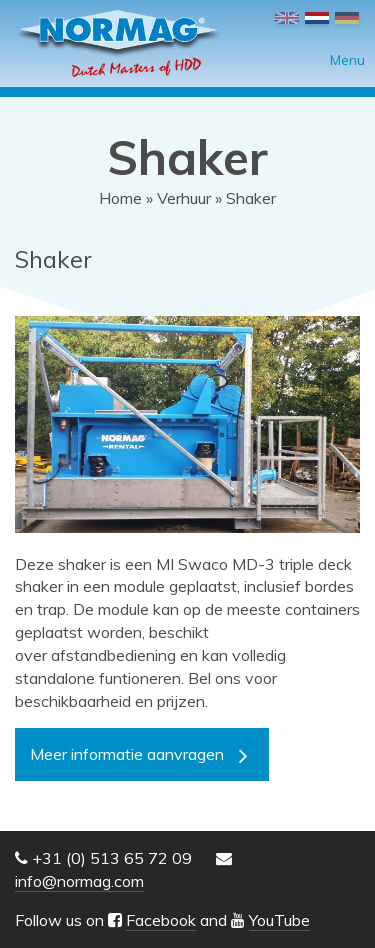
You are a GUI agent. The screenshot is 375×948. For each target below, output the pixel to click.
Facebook (161, 920)
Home (120, 198)
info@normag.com (79, 881)
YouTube (279, 920)
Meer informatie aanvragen (127, 754)
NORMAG (118, 43)
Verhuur (184, 198)
